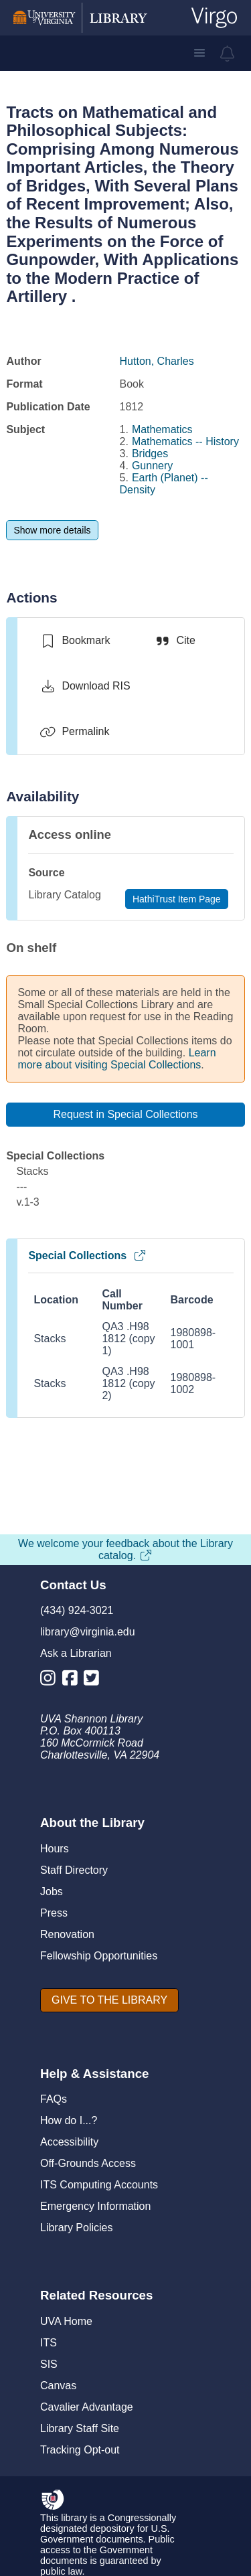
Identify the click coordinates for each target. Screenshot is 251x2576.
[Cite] (174, 641)
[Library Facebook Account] (73, 1680)
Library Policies (76, 2227)
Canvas (58, 2385)
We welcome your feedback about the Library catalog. (125, 1549)
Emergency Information (95, 2206)
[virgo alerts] (227, 53)
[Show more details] (52, 530)
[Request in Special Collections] (125, 1115)
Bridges (150, 453)
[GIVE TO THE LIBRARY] (109, 2000)
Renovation (67, 1934)
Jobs (51, 1891)
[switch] (74, 641)
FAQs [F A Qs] (53, 2099)
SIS (49, 2364)
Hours (54, 1848)
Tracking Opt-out (80, 2450)
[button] (199, 53)
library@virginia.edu (87, 1631)
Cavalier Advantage (86, 2407)
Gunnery (152, 465)
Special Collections (87, 1255)
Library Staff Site (79, 2428)
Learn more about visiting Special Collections (116, 1058)
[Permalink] (74, 732)
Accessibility (69, 2142)
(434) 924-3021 (76, 1610)
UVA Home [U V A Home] (66, 2321)
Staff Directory (74, 1870)
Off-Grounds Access (88, 2163)
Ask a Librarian (76, 1653)
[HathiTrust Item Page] (176, 899)
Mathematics (162, 429)
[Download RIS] (84, 686)
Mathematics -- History (185, 441)
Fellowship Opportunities (98, 1955)
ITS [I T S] (48, 2342)
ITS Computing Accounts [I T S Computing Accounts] (99, 2184)
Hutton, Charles (157, 361)
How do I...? (68, 2120)
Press (54, 1913)
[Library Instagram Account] (51, 1680)
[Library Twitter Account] (95, 1680)
